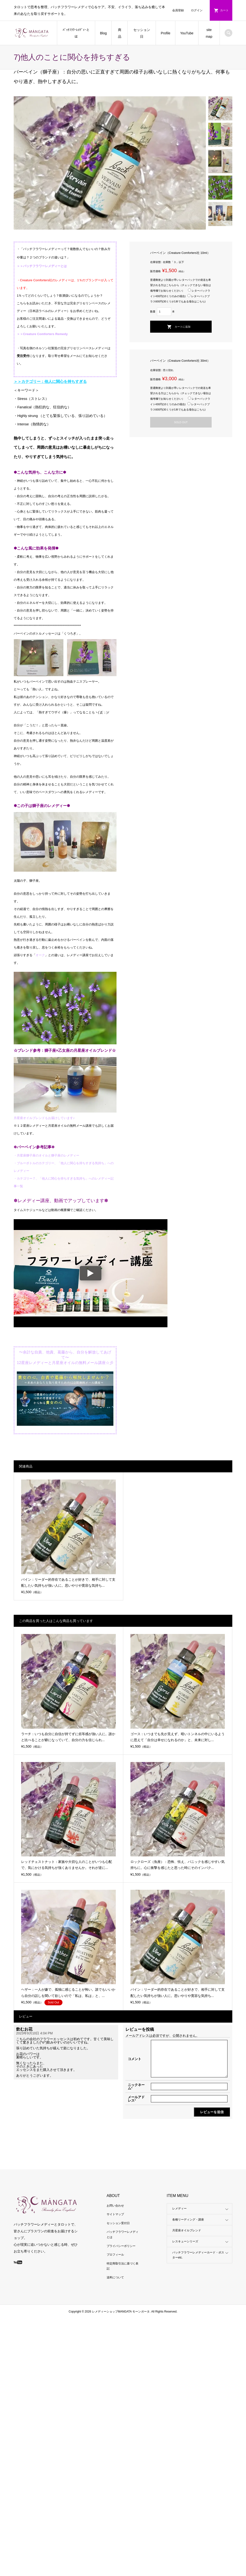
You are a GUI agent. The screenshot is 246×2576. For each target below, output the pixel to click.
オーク (40, 955)
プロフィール (115, 2254)
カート (224, 10)
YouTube (186, 33)
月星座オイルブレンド (186, 2230)
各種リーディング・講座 (188, 2219)
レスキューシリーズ (185, 2241)
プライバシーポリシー (121, 2246)
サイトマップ (115, 2214)
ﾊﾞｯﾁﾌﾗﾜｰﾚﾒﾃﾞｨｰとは (76, 33)
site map (209, 33)
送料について (115, 2277)
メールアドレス (136, 2098)
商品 (119, 33)
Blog (103, 33)
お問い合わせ (115, 2205)
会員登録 (178, 10)
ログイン (197, 10)
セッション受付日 (118, 2223)
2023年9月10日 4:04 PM (34, 2033)
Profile (165, 33)
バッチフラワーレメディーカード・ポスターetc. (198, 2255)
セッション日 (141, 33)
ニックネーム (136, 2086)
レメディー (179, 2208)
